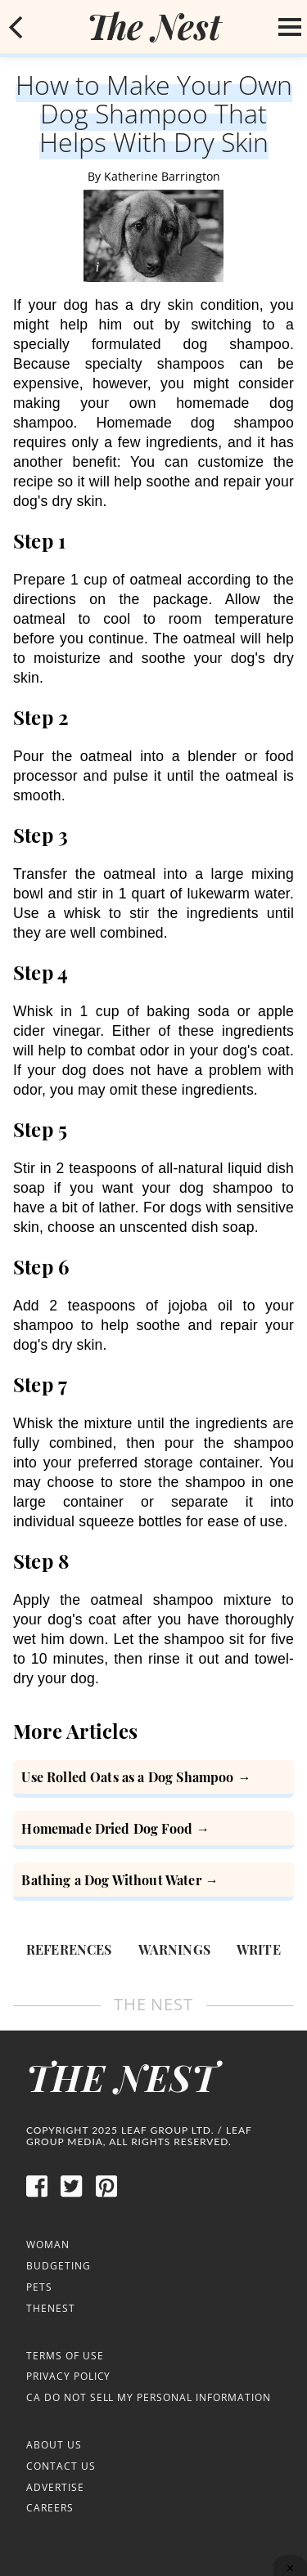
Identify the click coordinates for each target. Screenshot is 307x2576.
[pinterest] (106, 2194)
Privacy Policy (68, 2376)
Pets (39, 2287)
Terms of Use (65, 2356)
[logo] (154, 26)
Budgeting (58, 2266)
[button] (16, 27)
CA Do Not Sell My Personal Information (148, 2397)
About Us (54, 2445)
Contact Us (61, 2466)
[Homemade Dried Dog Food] (153, 1830)
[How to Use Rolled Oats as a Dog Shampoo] (153, 1779)
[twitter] (71, 2194)
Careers (50, 2508)
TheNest (50, 2308)
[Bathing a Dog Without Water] (153, 1881)
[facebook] (36, 2194)
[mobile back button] (16, 27)
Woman (48, 2244)
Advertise (55, 2487)
